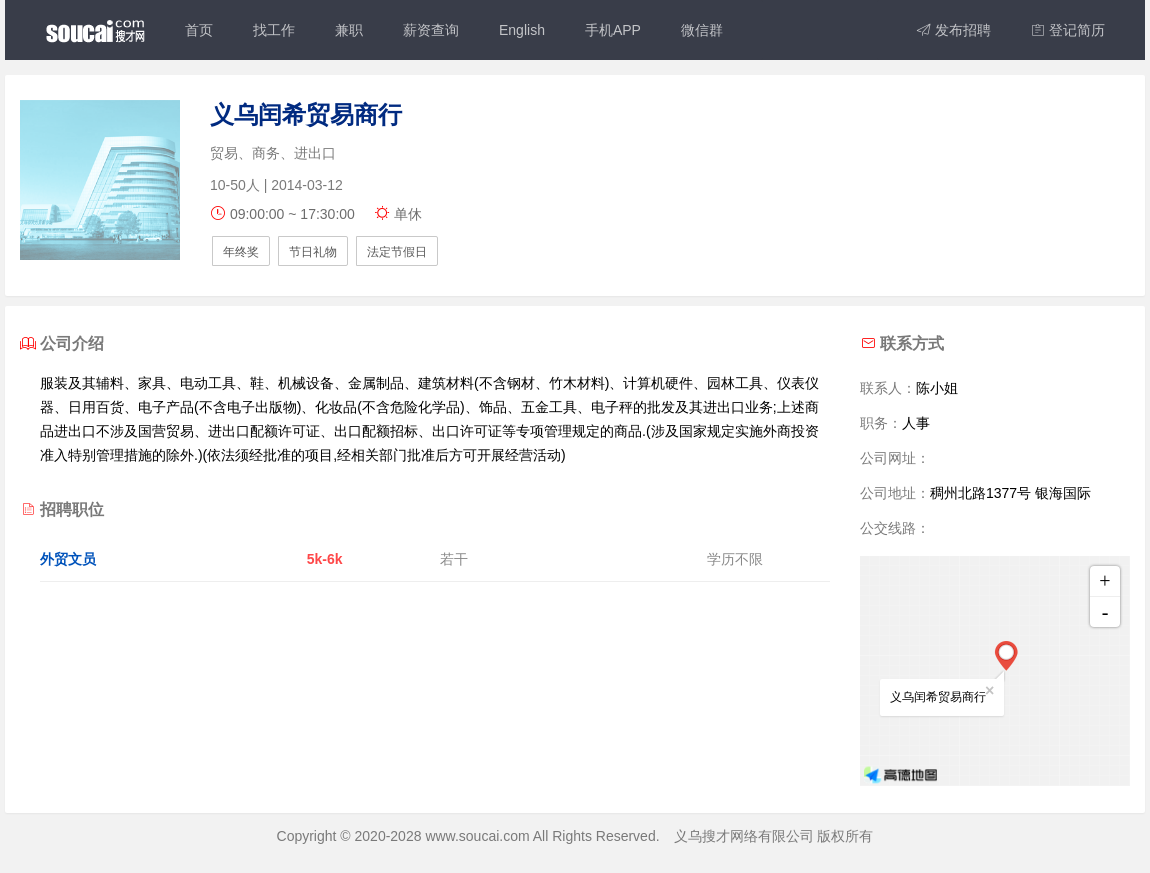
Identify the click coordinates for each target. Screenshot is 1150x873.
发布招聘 (954, 30)
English (522, 30)
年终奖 (241, 252)
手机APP (613, 30)
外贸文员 (68, 559)
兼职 (349, 30)
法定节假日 (397, 252)
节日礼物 (313, 252)
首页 (199, 30)
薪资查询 (431, 30)
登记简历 (1068, 30)
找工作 (274, 30)
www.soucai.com (477, 836)
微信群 (702, 30)
